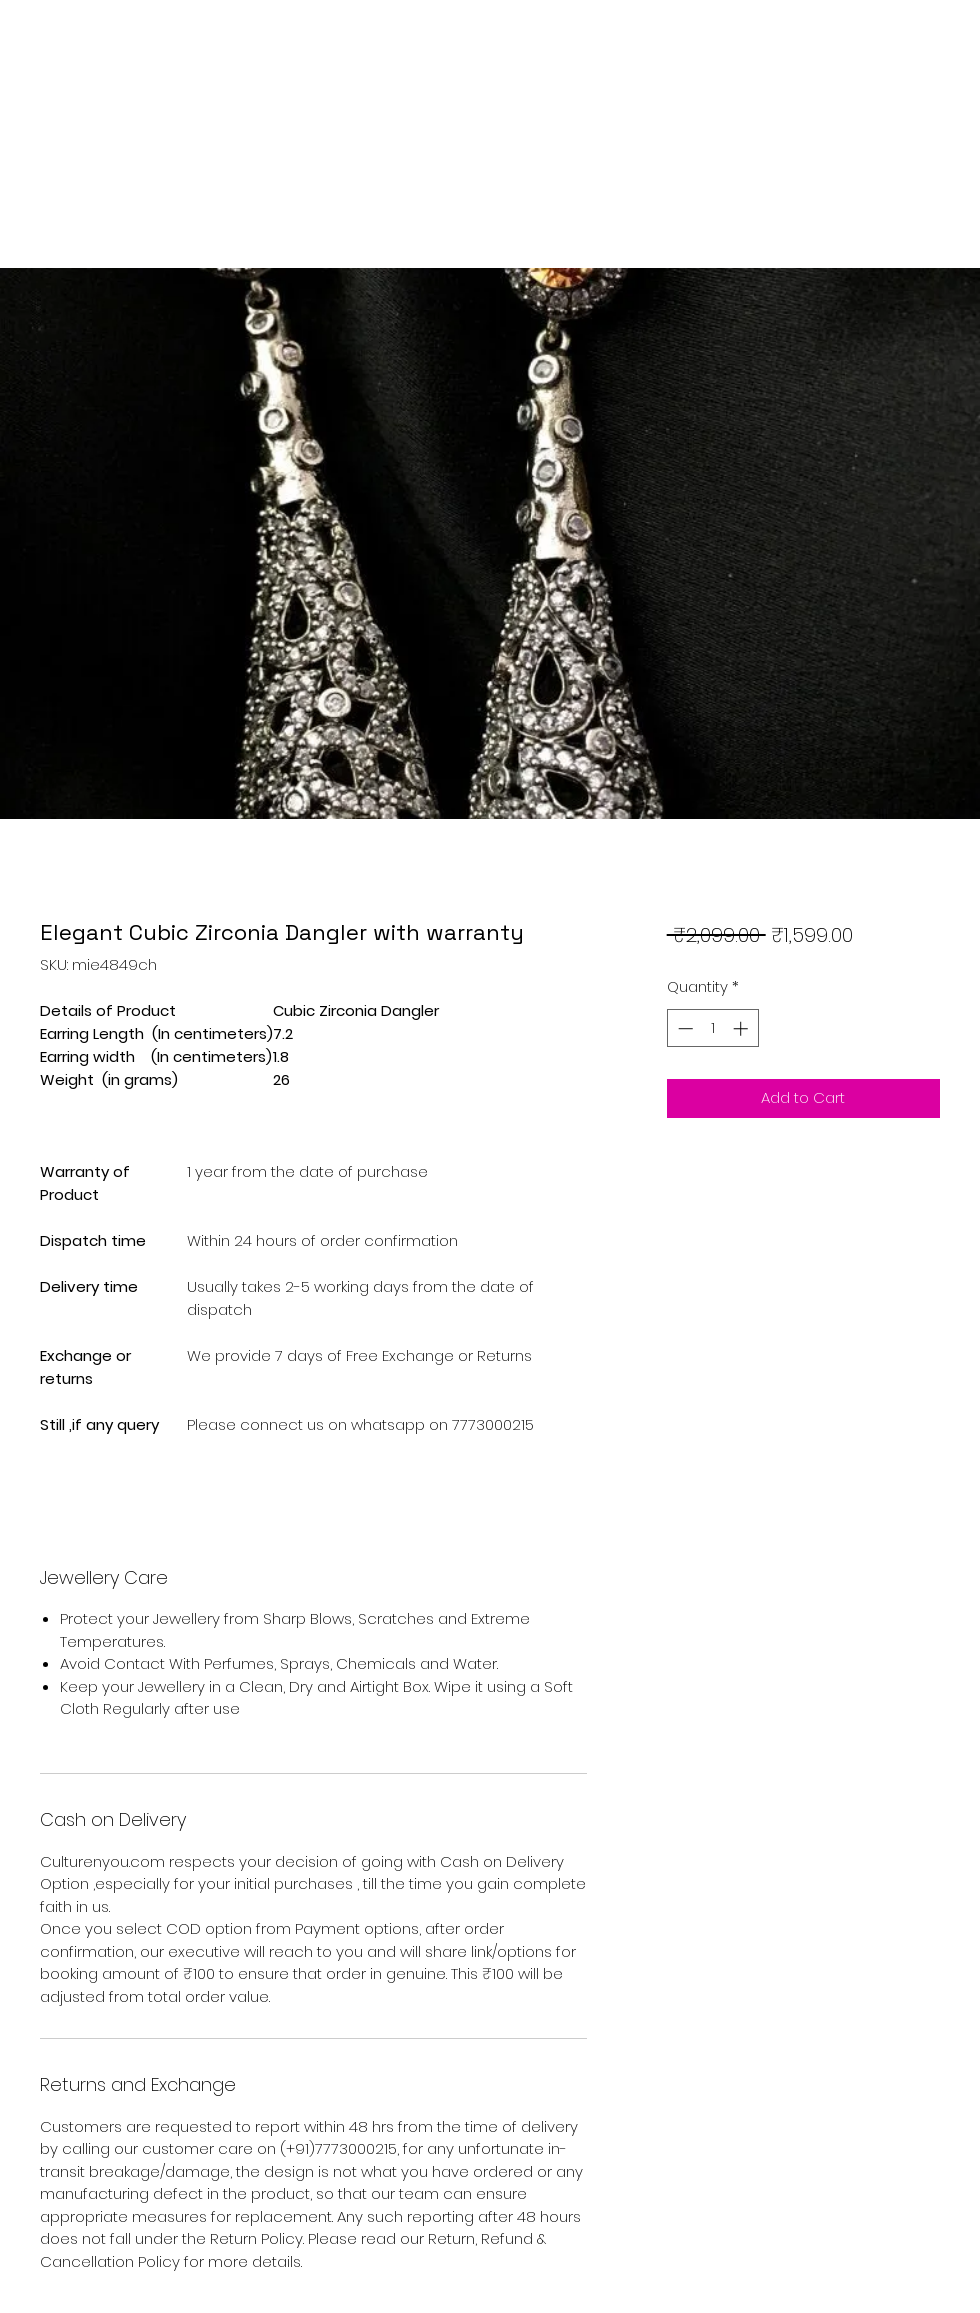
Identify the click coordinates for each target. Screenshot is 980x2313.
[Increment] (742, 1028)
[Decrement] (683, 1028)
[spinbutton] (712, 1028)
